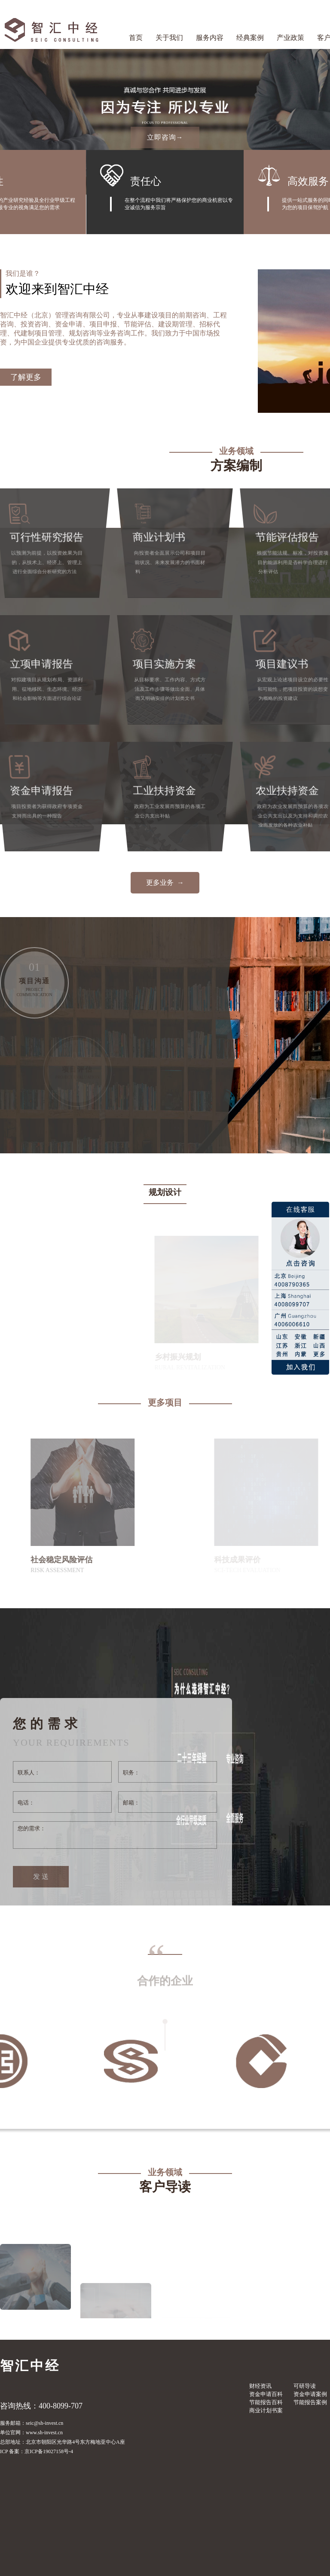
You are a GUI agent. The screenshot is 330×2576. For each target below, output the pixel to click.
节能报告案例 (310, 2402)
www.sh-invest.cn (44, 2433)
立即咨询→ (165, 137)
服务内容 (209, 37)
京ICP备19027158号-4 (48, 2451)
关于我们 (169, 37)
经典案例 (250, 37)
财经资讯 (260, 2386)
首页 (136, 37)
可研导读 (304, 2386)
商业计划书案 (266, 2410)
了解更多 (25, 377)
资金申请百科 (266, 2394)
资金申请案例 (310, 2394)
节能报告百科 (266, 2402)
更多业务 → (165, 882)
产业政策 (290, 37)
